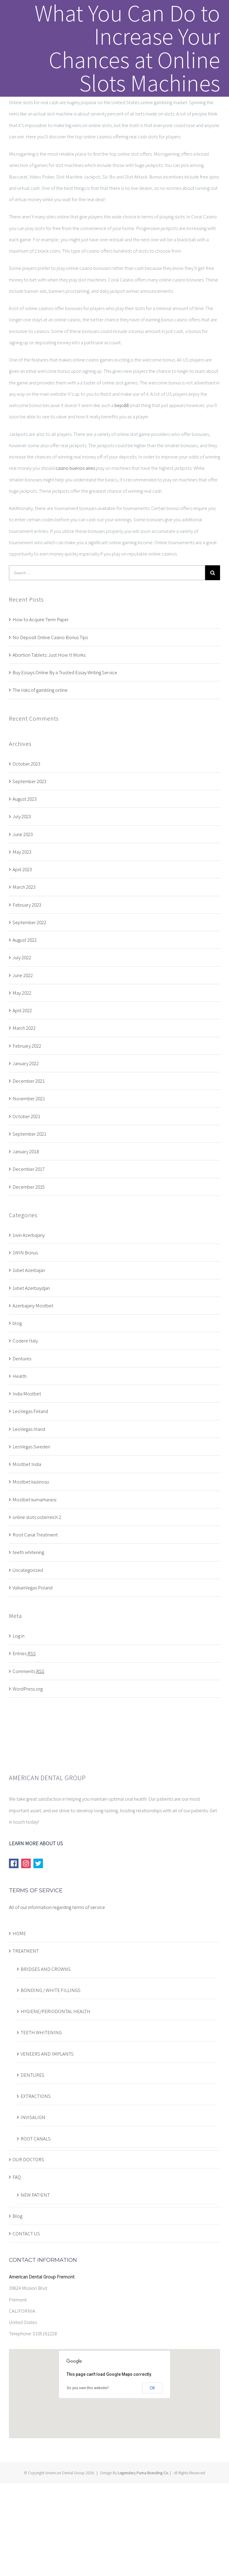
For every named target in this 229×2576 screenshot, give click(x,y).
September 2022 (29, 922)
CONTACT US (26, 2233)
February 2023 (27, 905)
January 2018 (26, 1151)
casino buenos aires (75, 468)
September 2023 (29, 781)
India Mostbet (27, 1393)
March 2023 (24, 887)
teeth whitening (28, 1552)
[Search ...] (107, 572)
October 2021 (26, 1116)
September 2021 (29, 1134)
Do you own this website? (88, 2388)
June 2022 (23, 975)
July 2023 (22, 816)
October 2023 (26, 763)
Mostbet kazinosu (31, 1481)
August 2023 (25, 799)
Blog (17, 2216)
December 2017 (29, 1169)
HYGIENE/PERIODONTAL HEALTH (55, 2011)
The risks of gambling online (40, 690)
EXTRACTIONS (36, 2096)
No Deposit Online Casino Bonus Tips (50, 637)
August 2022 (25, 940)
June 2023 (23, 834)
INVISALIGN (33, 2117)
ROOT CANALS (36, 2138)
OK (152, 2388)
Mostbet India (27, 1464)
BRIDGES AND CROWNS (46, 1969)
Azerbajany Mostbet (33, 1305)
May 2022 (22, 993)
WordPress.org (28, 1688)
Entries (24, 1653)
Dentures (22, 1358)
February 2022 (27, 1046)
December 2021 (29, 1081)
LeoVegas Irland (29, 1429)
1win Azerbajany (29, 1235)
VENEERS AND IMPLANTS (47, 2054)
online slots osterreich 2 (37, 1517)
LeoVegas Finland (30, 1411)
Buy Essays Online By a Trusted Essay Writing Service (65, 672)
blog (17, 1323)
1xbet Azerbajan (29, 1270)
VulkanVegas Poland (32, 1587)
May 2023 (22, 852)
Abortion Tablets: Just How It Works (49, 655)
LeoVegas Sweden (31, 1446)
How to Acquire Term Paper (41, 619)
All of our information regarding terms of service (57, 1907)
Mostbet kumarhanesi (34, 1499)
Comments (28, 1671)
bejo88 (121, 405)
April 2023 (22, 869)
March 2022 (24, 1028)
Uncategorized (28, 1570)
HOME (19, 1933)
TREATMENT (26, 1951)
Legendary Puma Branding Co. (143, 2472)
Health (20, 1376)
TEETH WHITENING (41, 2032)
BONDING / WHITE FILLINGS (51, 1990)
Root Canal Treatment (35, 1534)
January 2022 (26, 1063)
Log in (18, 1636)
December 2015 (29, 1187)
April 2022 (22, 1010)
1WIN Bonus (25, 1252)
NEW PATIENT (35, 2195)
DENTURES (32, 2075)
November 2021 (29, 1098)
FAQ (17, 2177)
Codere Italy (25, 1340)
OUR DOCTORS (28, 2159)
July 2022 (22, 957)
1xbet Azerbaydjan (31, 1288)
